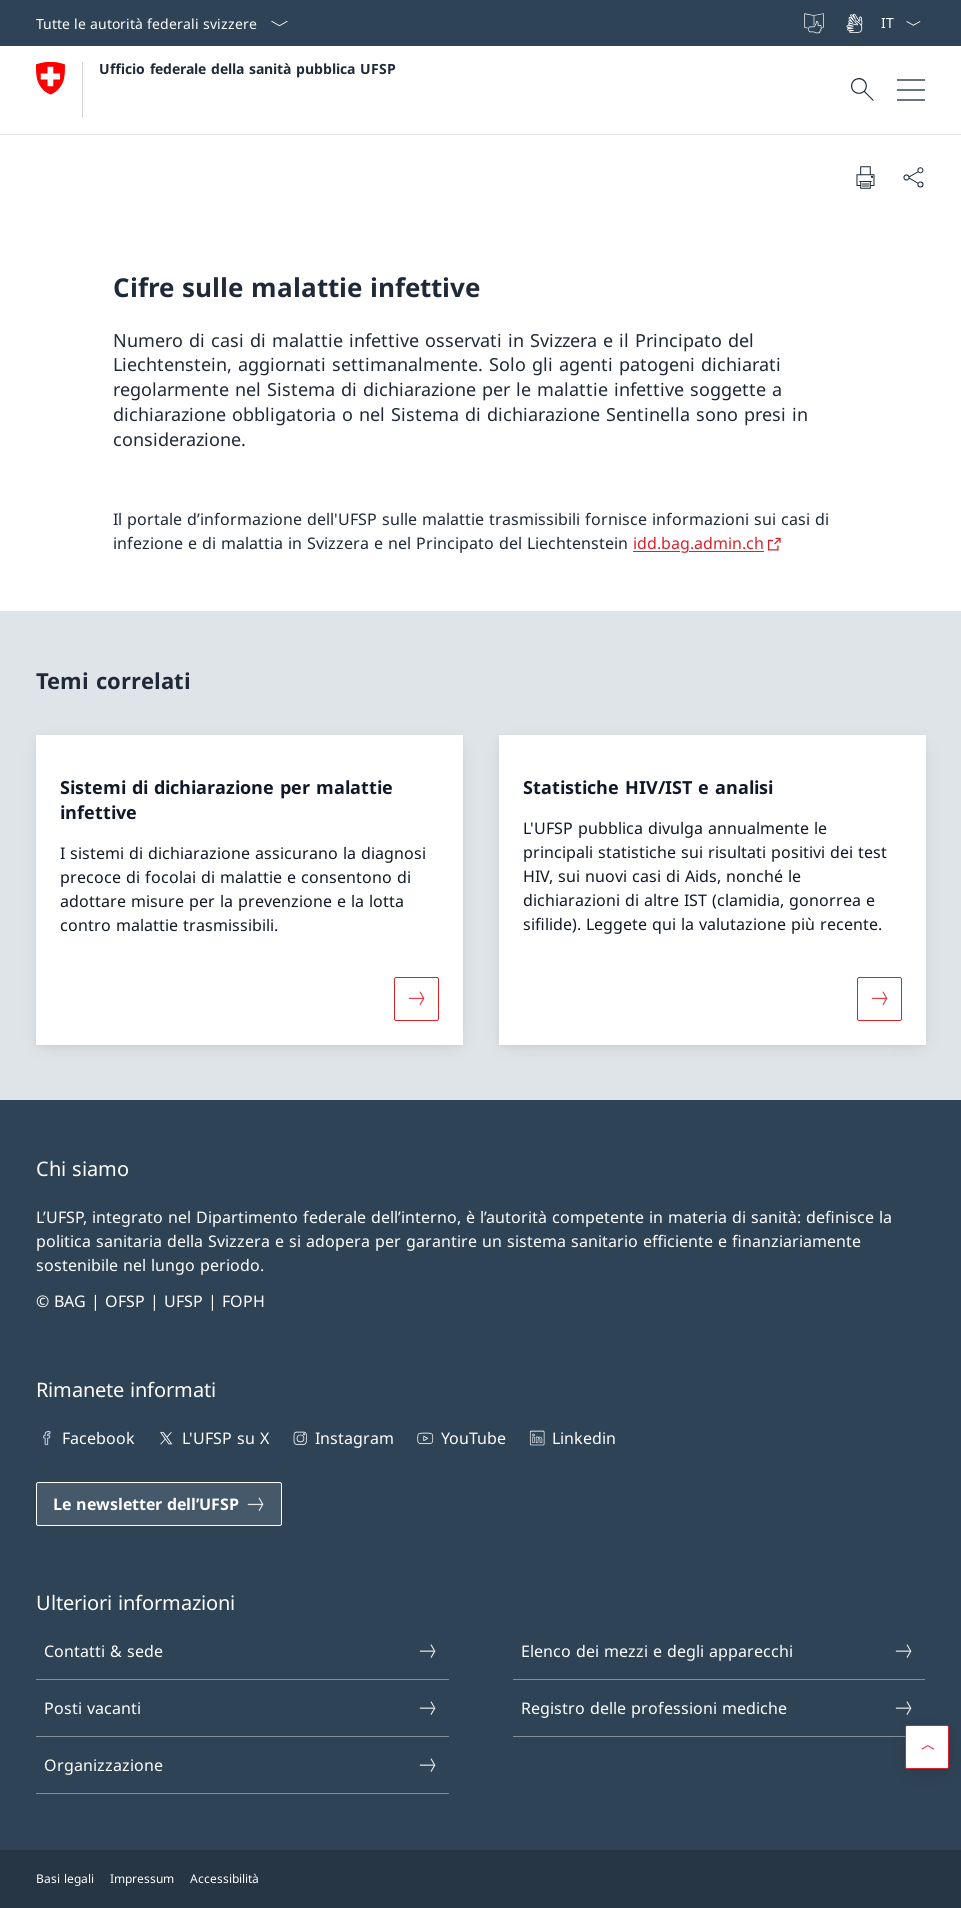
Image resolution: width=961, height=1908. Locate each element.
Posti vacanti (241, 1708)
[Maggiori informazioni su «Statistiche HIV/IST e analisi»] (879, 998)
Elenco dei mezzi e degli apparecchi (718, 1651)
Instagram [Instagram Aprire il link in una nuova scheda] (341, 1438)
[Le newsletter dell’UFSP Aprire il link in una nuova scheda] (159, 1504)
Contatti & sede (241, 1651)
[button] (927, 1747)
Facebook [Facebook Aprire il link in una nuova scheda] (85, 1438)
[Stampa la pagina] (865, 177)
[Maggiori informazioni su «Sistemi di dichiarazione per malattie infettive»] (416, 998)
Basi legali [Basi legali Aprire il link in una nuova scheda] (65, 1878)
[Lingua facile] (816, 23)
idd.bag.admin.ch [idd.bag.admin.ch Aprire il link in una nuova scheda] (698, 543)
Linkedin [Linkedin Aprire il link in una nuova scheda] (571, 1438)
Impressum (142, 1878)
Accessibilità (224, 1878)
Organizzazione (241, 1765)
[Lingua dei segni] (856, 23)
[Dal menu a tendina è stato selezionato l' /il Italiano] (900, 23)
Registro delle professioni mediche (718, 1708)
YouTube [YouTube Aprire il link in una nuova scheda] (459, 1438)
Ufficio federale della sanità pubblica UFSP (247, 68)
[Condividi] (913, 177)
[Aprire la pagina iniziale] (216, 90)
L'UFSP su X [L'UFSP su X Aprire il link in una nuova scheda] (211, 1438)
